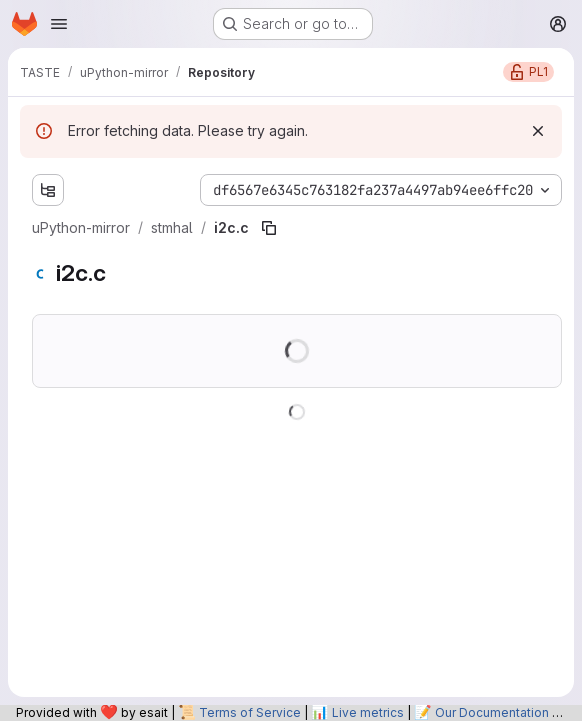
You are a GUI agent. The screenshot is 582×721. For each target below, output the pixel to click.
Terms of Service (250, 712)
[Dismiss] (538, 131)
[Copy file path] (269, 228)
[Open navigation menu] (59, 24)
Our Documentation (492, 712)
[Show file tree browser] (48, 190)
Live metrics (368, 712)
